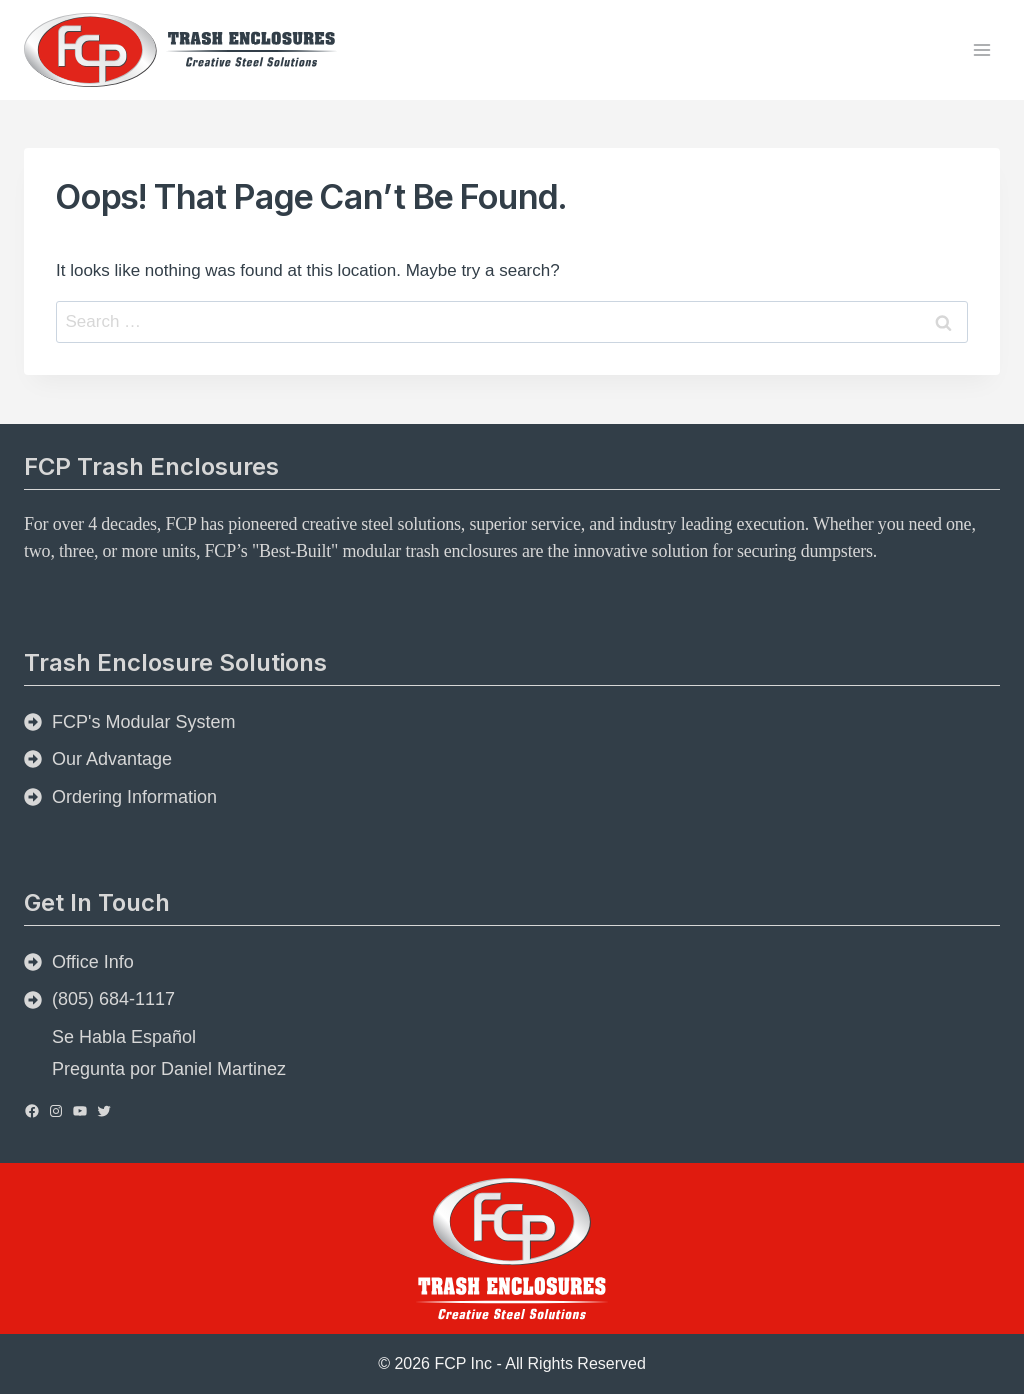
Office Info (93, 962)
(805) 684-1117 (113, 999)
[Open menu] (981, 49)
